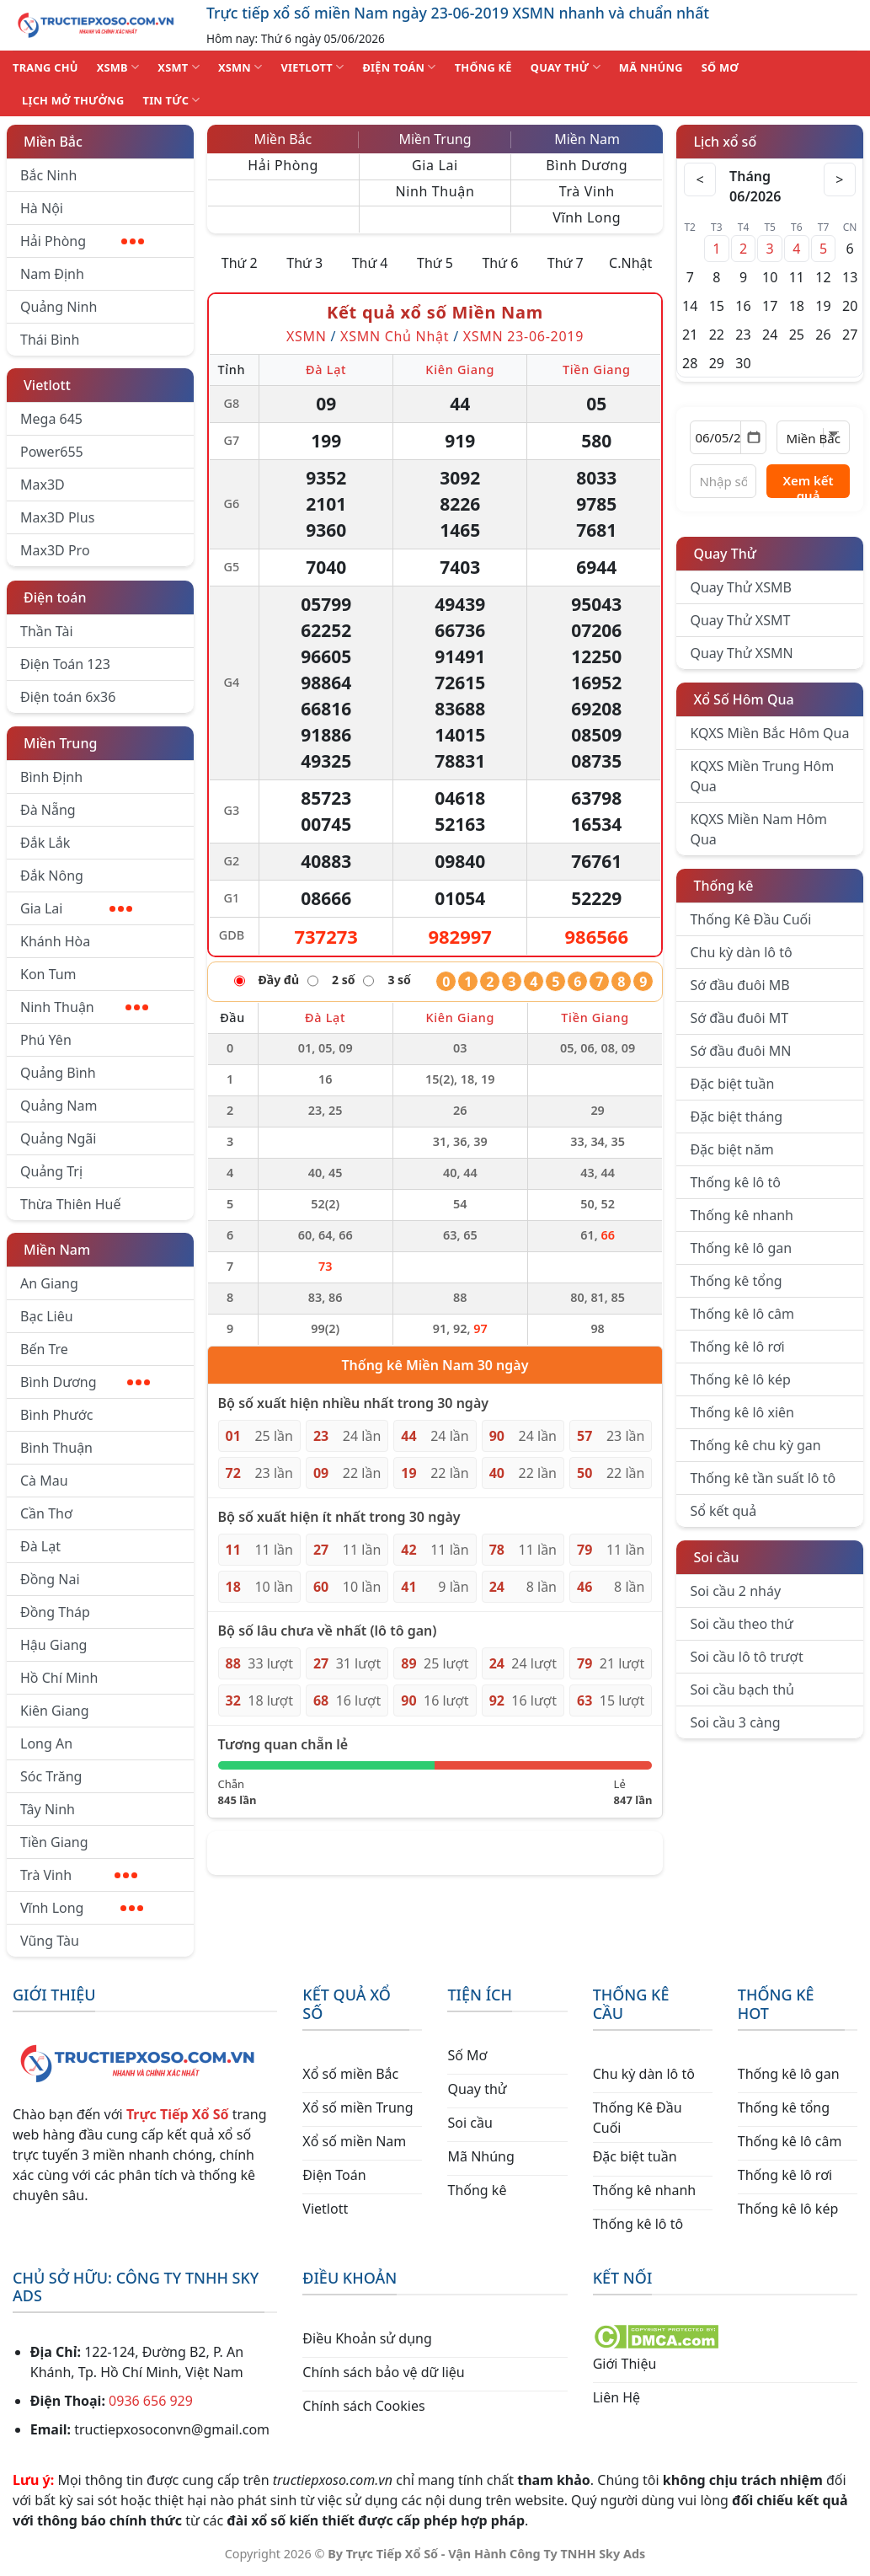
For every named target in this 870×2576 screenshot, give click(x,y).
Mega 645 (51, 419)
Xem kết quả (807, 485)
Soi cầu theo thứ (741, 1624)
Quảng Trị (51, 1171)
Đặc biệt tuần (732, 1083)
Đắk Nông (51, 875)
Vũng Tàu (49, 1940)
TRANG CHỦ (45, 67)
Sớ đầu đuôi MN (740, 1051)
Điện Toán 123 (65, 664)
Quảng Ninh (58, 306)
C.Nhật (630, 263)
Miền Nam (57, 1249)
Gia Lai (76, 908)
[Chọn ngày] (728, 437)
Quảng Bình (58, 1072)
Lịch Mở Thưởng (73, 100)
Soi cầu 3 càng (735, 1722)
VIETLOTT (312, 67)
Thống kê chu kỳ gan (755, 1445)
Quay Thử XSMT (740, 620)
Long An (46, 1743)
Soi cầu (716, 1557)
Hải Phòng (82, 241)
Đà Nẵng (48, 810)
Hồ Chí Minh (59, 1677)
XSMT (178, 67)
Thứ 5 (435, 263)
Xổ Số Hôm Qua (743, 699)
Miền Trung (60, 743)
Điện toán (55, 597)
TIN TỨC (171, 100)
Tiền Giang (54, 1842)
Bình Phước (56, 1415)
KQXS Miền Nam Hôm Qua (758, 829)
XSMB (118, 67)
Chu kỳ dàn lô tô (741, 952)
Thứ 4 (370, 263)
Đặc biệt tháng (736, 1116)
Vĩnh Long (81, 1908)
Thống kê (723, 885)
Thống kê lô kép (740, 1379)
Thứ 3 (304, 263)
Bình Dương (85, 1382)
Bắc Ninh (48, 175)
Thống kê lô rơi (737, 1346)
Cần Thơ (46, 1513)
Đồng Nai (50, 1579)
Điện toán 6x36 (67, 697)
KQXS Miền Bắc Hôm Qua (769, 733)
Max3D (42, 484)
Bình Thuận (56, 1447)
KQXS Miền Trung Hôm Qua (762, 776)
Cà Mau (44, 1480)
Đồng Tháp (55, 1612)
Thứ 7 (565, 263)
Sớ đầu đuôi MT (739, 1018)
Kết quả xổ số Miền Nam (435, 312)
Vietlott (47, 385)
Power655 (51, 451)
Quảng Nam (58, 1105)
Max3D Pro (55, 550)
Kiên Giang (54, 1710)
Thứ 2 (240, 263)
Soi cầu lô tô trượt (746, 1656)
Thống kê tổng (736, 1281)
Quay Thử (724, 553)
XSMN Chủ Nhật (394, 336)
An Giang (49, 1283)
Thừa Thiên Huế (70, 1204)
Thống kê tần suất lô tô (762, 1478)
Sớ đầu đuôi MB (739, 985)
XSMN (240, 67)
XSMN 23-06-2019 (523, 336)
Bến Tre (44, 1349)
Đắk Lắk (45, 842)
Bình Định (51, 777)
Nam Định (52, 274)
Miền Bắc (53, 141)
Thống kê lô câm (742, 1313)
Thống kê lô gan (741, 1248)
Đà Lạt (40, 1546)
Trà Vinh (78, 1875)
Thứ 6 (500, 263)
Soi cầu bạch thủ (742, 1689)
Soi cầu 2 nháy (735, 1591)
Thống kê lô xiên (742, 1412)
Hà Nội (41, 208)
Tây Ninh (47, 1809)
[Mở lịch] (753, 437)
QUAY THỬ (565, 67)
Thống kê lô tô (735, 1182)
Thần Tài (46, 631)
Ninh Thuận (84, 1007)
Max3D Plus (57, 517)
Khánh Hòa (55, 941)
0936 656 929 (151, 2400)
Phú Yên (46, 1040)
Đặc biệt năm (731, 1149)
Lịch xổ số (724, 141)
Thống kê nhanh (741, 1215)
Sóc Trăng (51, 1776)
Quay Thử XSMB (740, 587)
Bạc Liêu (46, 1316)
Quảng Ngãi (58, 1138)
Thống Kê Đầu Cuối (750, 919)
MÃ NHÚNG (651, 67)
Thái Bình (49, 339)
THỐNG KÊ (483, 67)
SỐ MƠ (720, 67)
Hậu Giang (53, 1645)
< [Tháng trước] (701, 179)
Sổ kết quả (723, 1511)
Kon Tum (48, 974)
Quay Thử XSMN (741, 653)
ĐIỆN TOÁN (398, 67)
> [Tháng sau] (839, 179)
